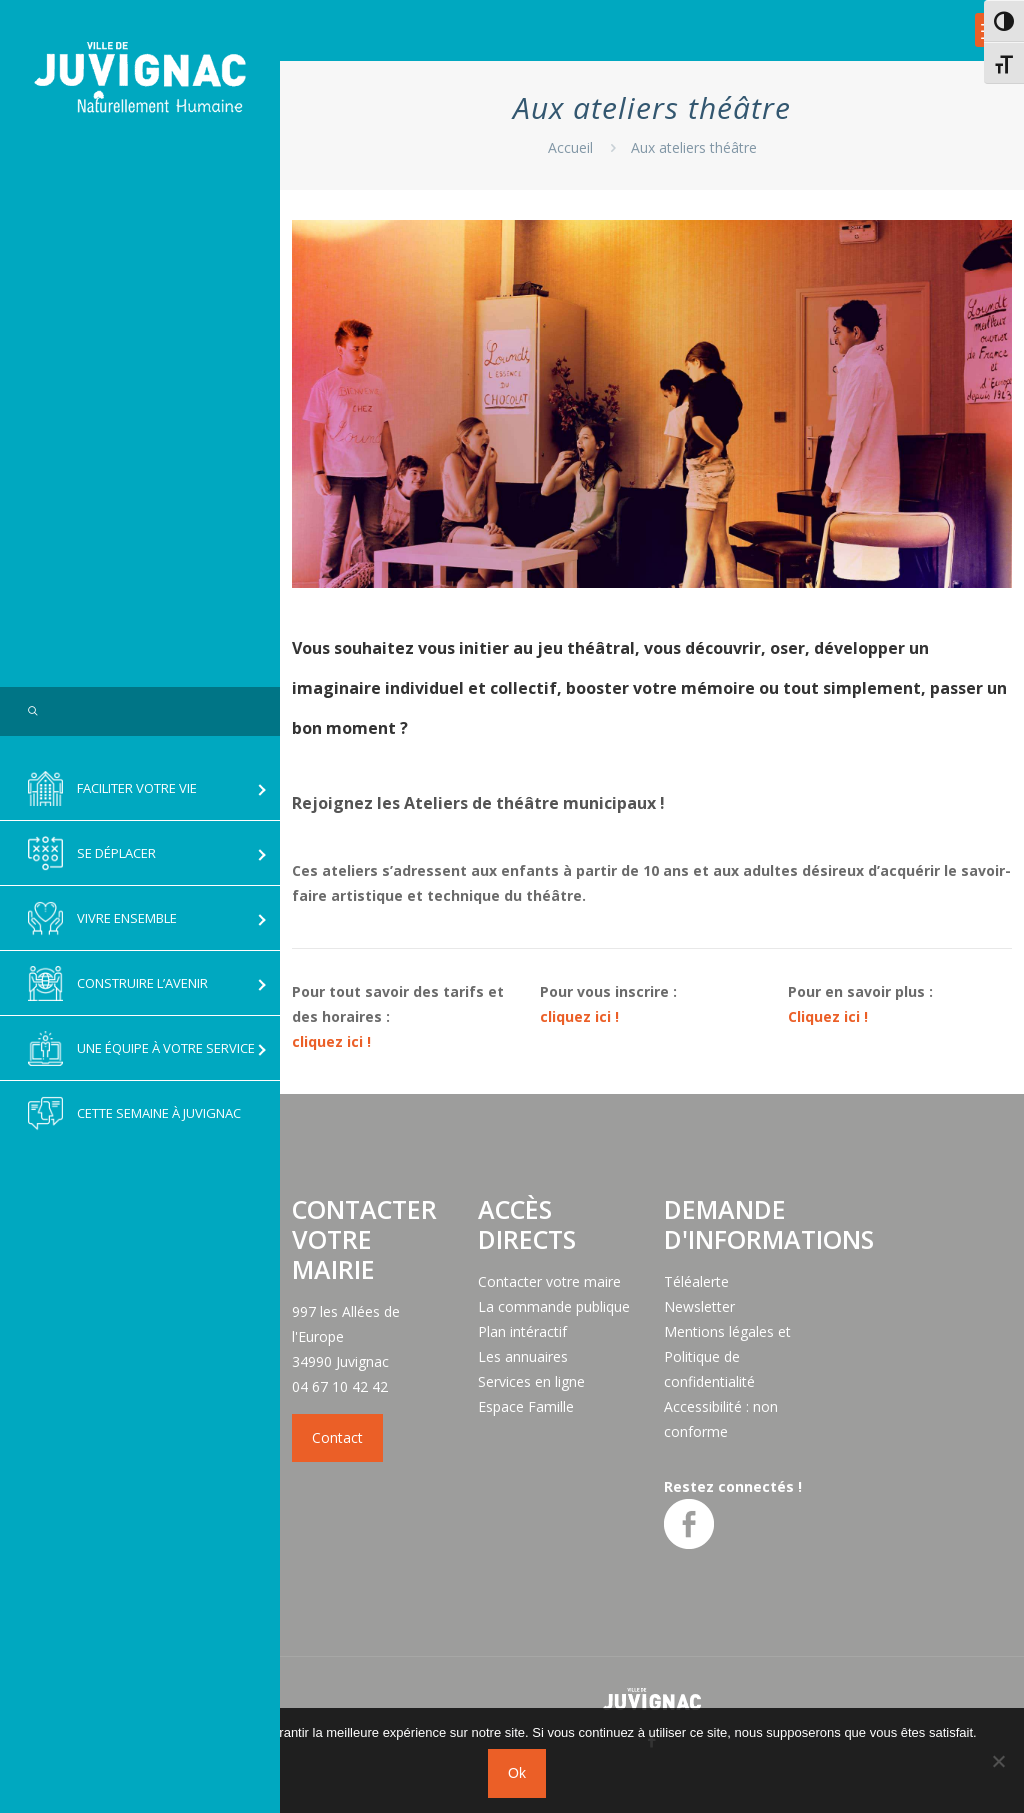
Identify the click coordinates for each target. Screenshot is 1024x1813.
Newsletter (699, 1306)
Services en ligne (531, 1381)
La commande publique (554, 1306)
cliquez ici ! (331, 1041)
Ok (517, 1773)
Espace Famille (526, 1406)
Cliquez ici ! (828, 1016)
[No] (999, 1761)
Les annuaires (523, 1356)
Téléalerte (696, 1281)
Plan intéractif (522, 1331)
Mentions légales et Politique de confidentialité (727, 1356)
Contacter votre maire (549, 1281)
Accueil (570, 147)
